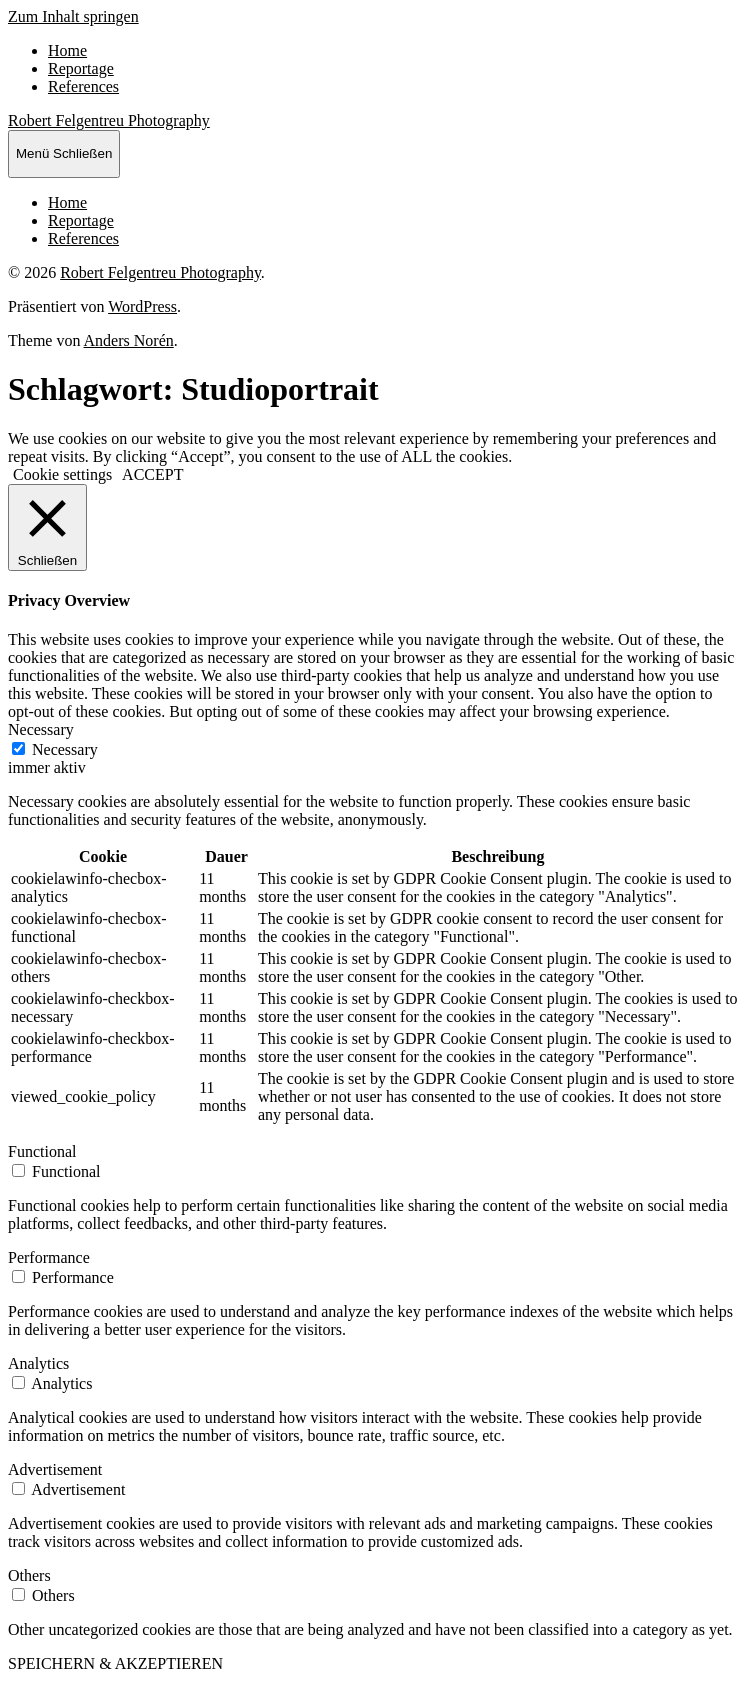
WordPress (142, 306)
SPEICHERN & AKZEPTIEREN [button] (115, 1663)
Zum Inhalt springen (73, 16)
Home (67, 50)
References (83, 86)
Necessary (65, 749)
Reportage (81, 68)
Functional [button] (42, 1151)
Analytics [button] (38, 1363)
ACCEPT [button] (152, 474)
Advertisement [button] (55, 1469)
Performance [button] (49, 1257)
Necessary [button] (41, 729)
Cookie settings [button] (62, 474)
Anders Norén (129, 340)
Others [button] (29, 1575)
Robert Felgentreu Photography (109, 120)
